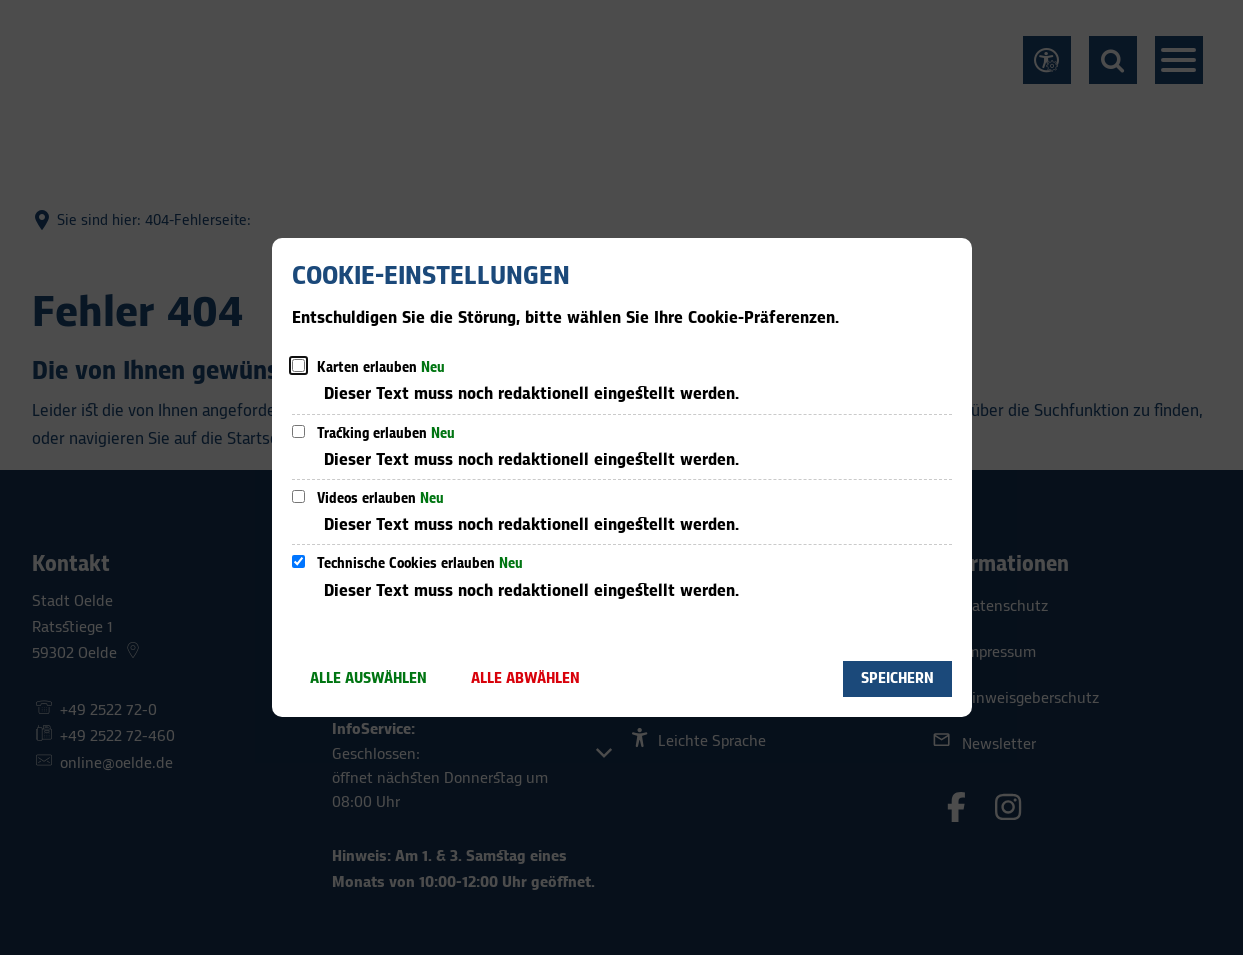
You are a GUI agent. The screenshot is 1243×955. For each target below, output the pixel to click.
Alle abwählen (525, 678)
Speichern (897, 678)
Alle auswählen (368, 678)
